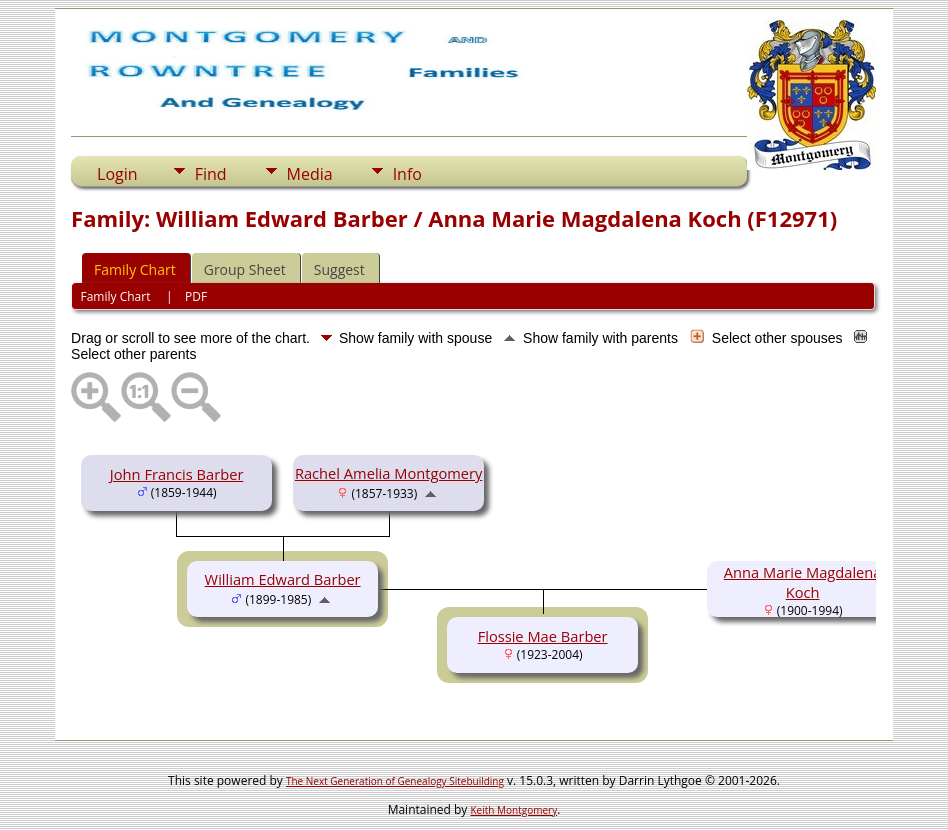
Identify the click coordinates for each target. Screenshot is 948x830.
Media (310, 174)
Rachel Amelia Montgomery (388, 473)
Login (117, 174)
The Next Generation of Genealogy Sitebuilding (395, 781)
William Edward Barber (283, 579)
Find (211, 174)
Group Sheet (245, 269)
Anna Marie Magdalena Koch (803, 582)
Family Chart (135, 269)
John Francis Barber (177, 474)
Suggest (339, 269)
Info (407, 174)
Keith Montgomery (514, 810)
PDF (196, 296)
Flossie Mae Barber (543, 636)
